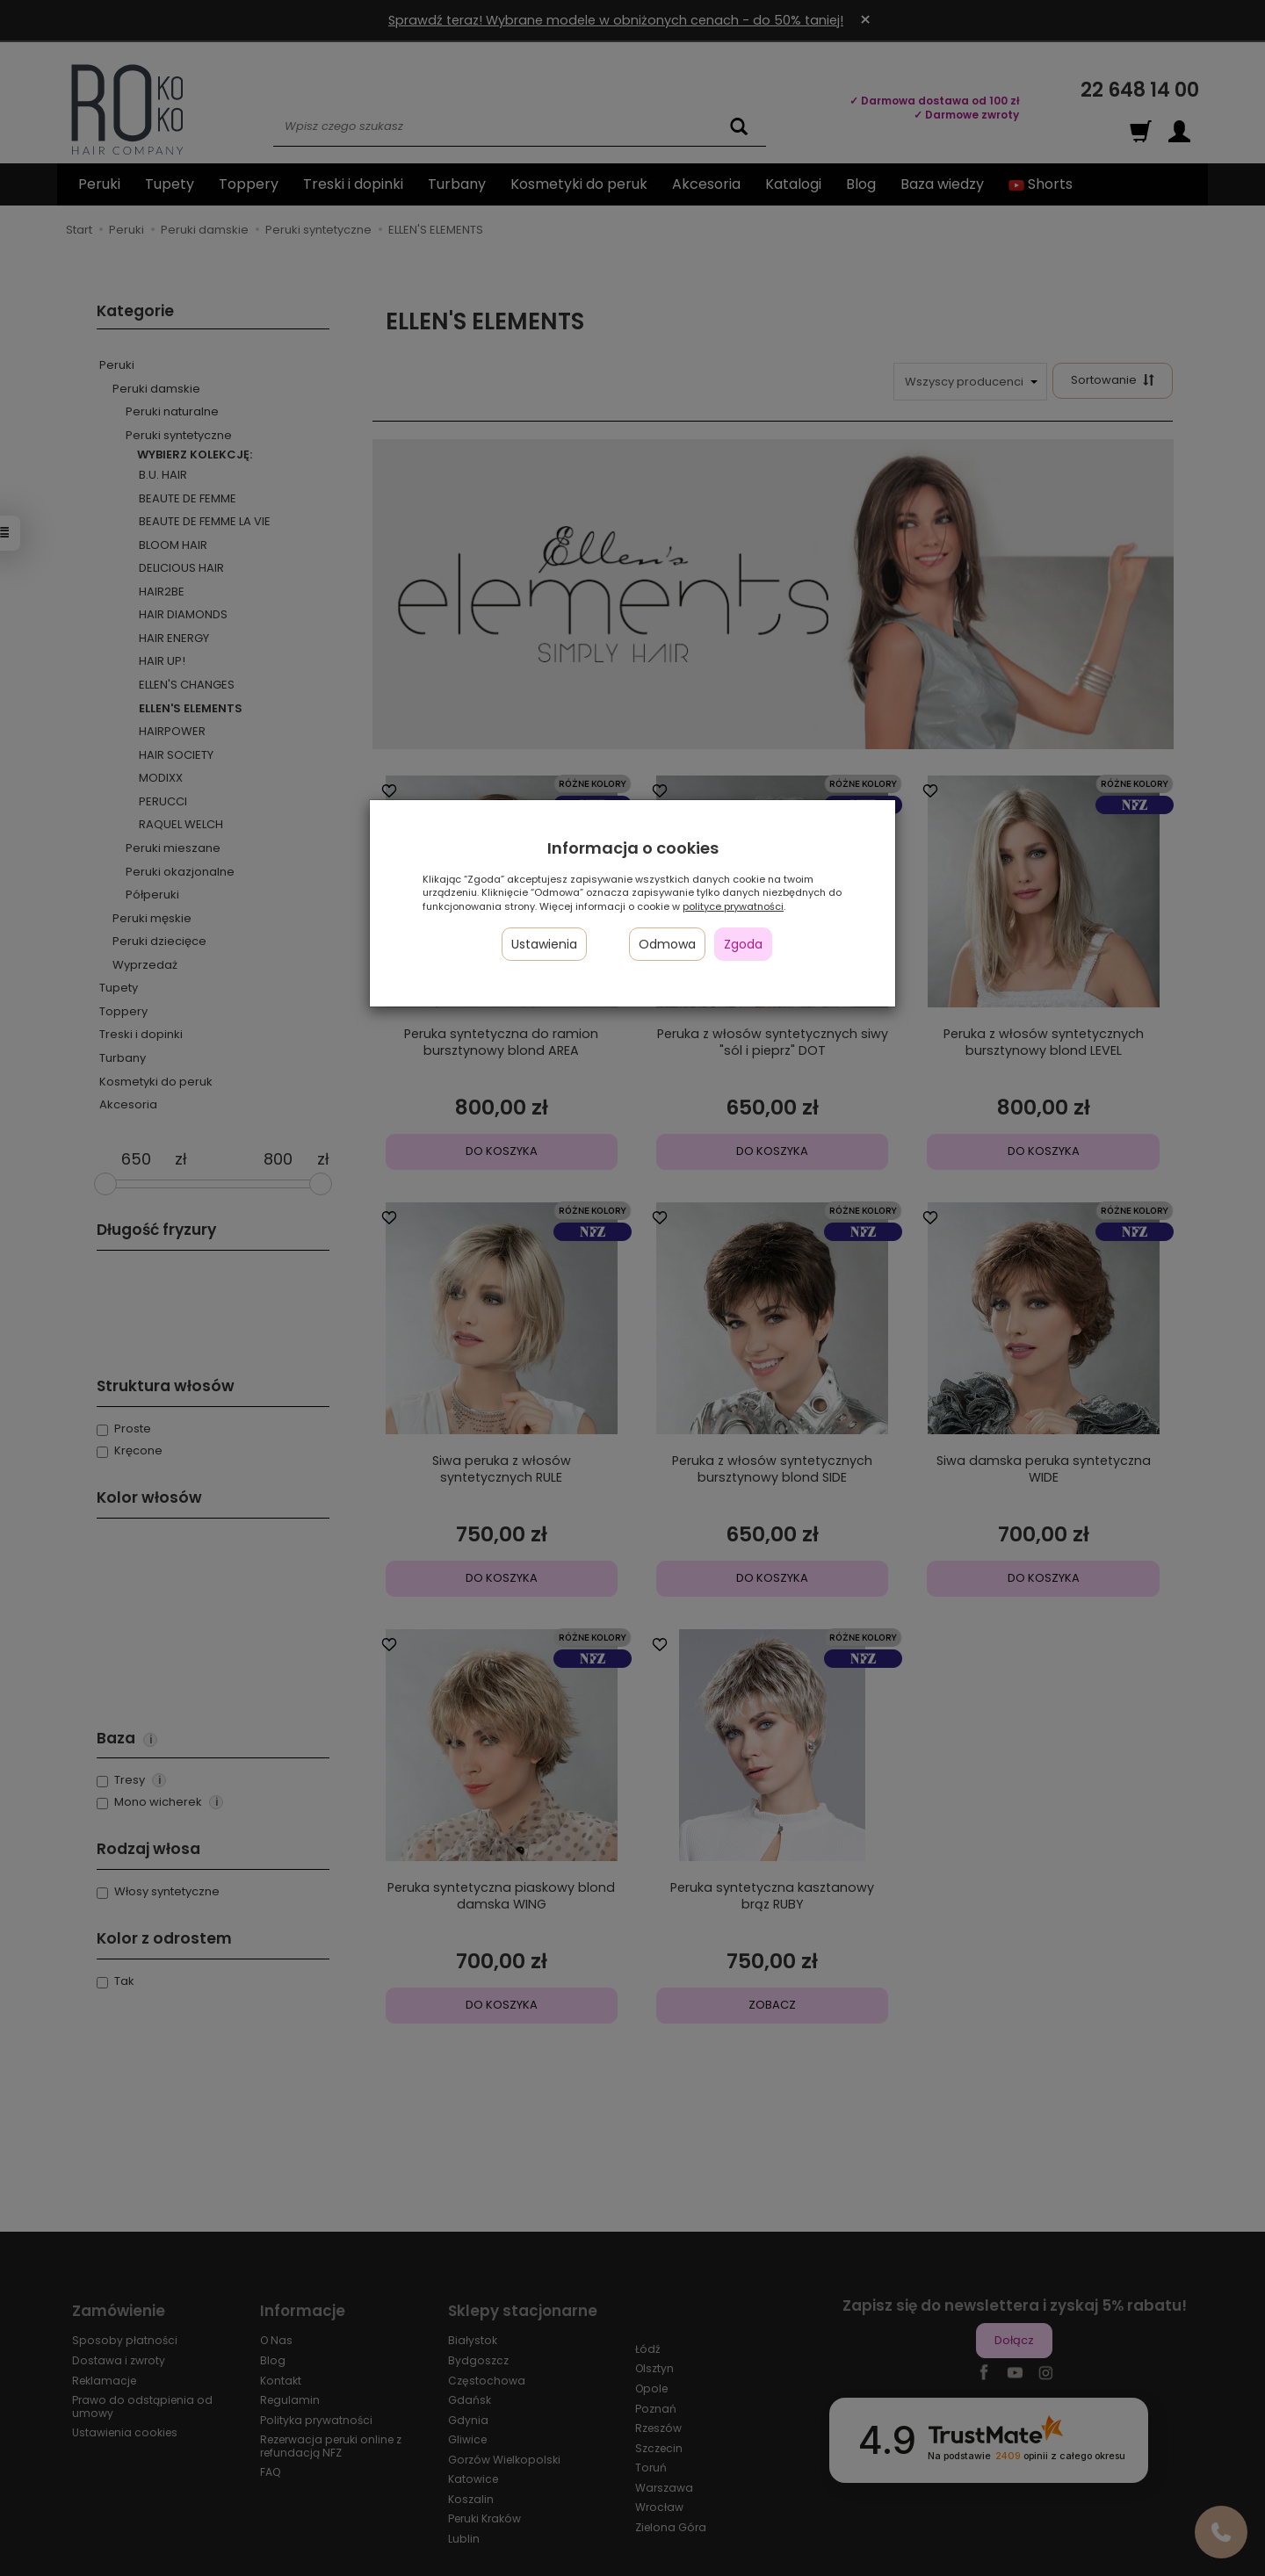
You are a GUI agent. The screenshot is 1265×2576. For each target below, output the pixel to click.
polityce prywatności (733, 906)
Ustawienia (544, 944)
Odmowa (667, 944)
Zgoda (743, 944)
